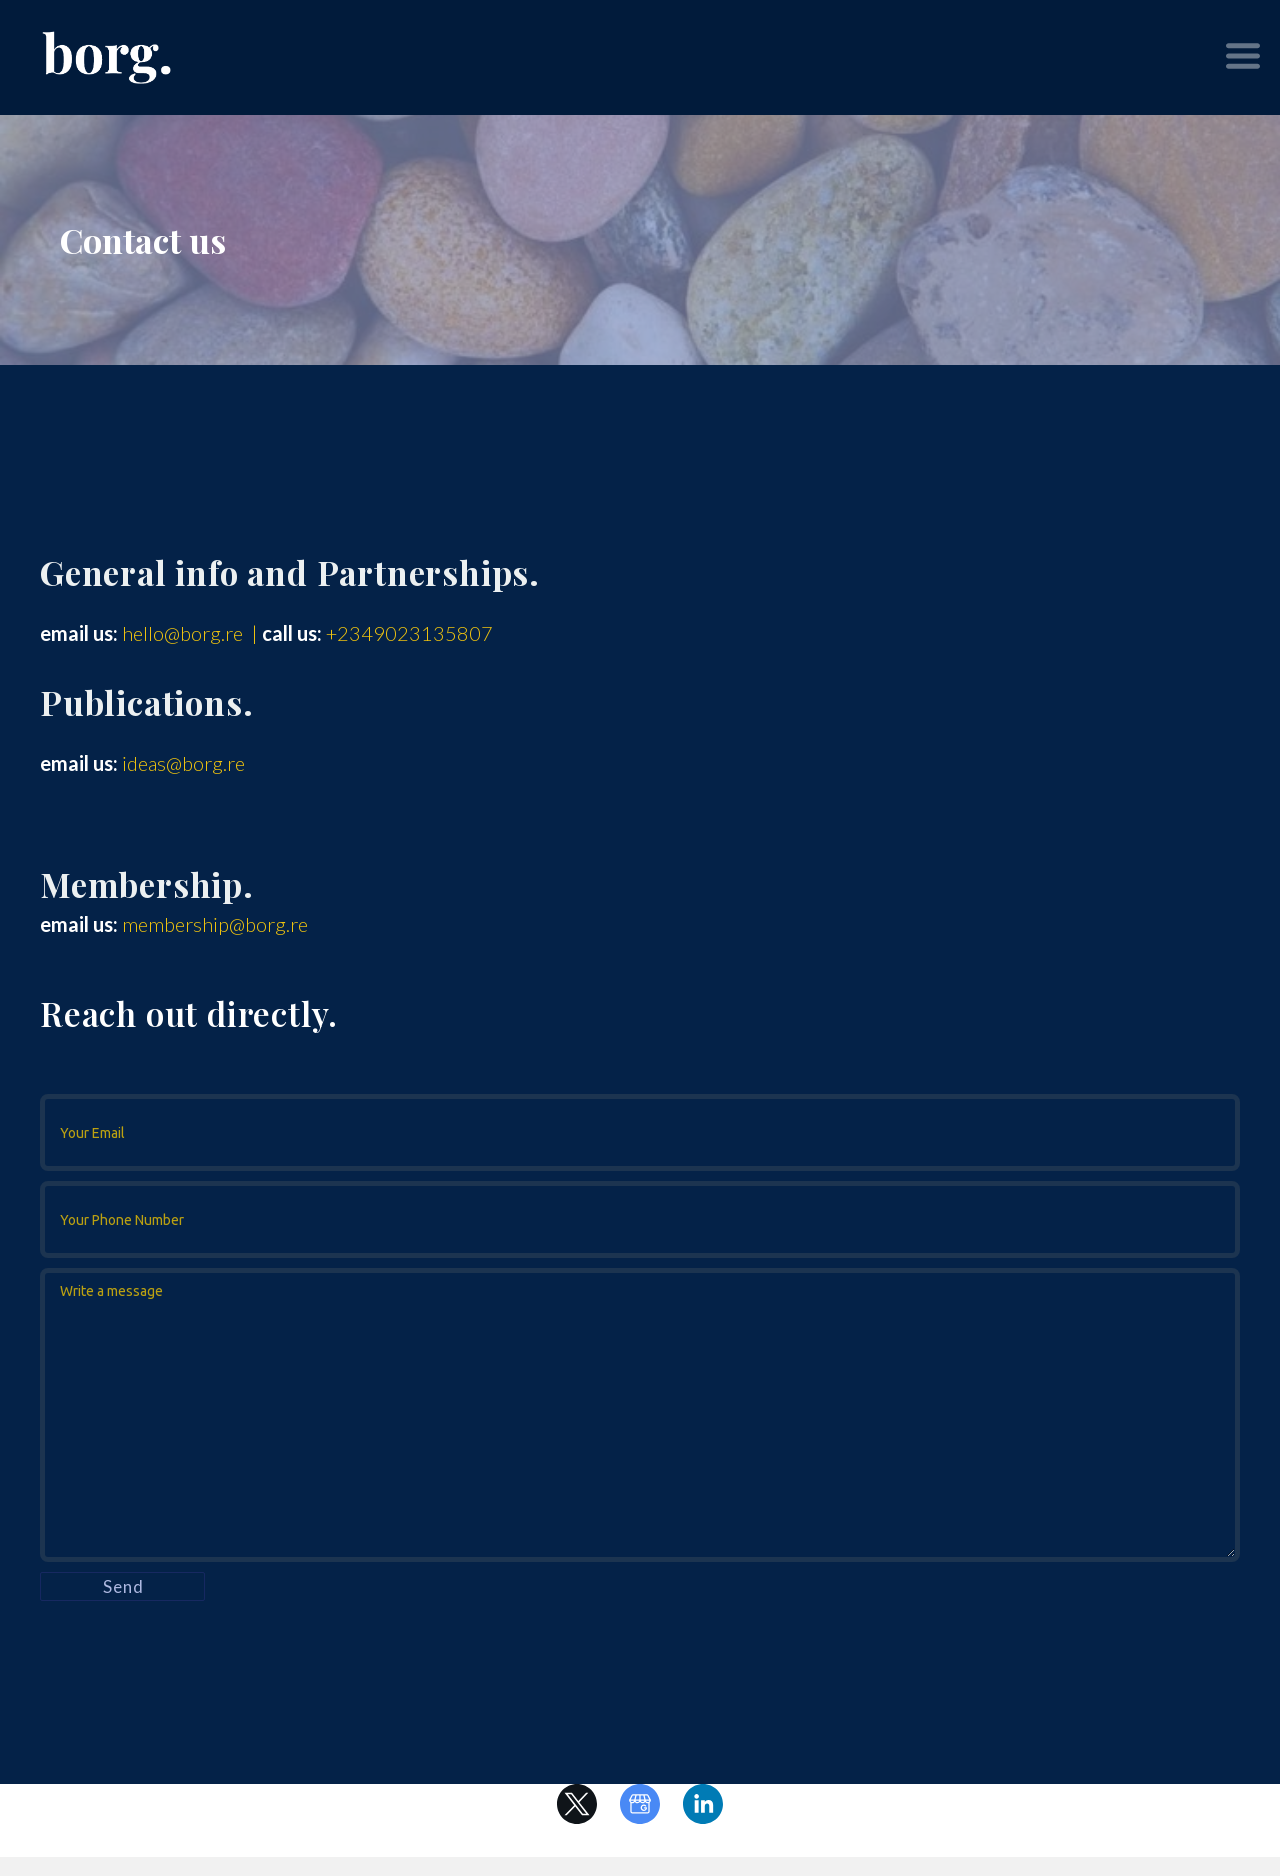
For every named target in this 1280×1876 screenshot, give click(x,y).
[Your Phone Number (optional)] (640, 1219)
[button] (1243, 56)
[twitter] (577, 1804)
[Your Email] (640, 1132)
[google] (640, 1804)
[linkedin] (703, 1804)
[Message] (640, 1415)
